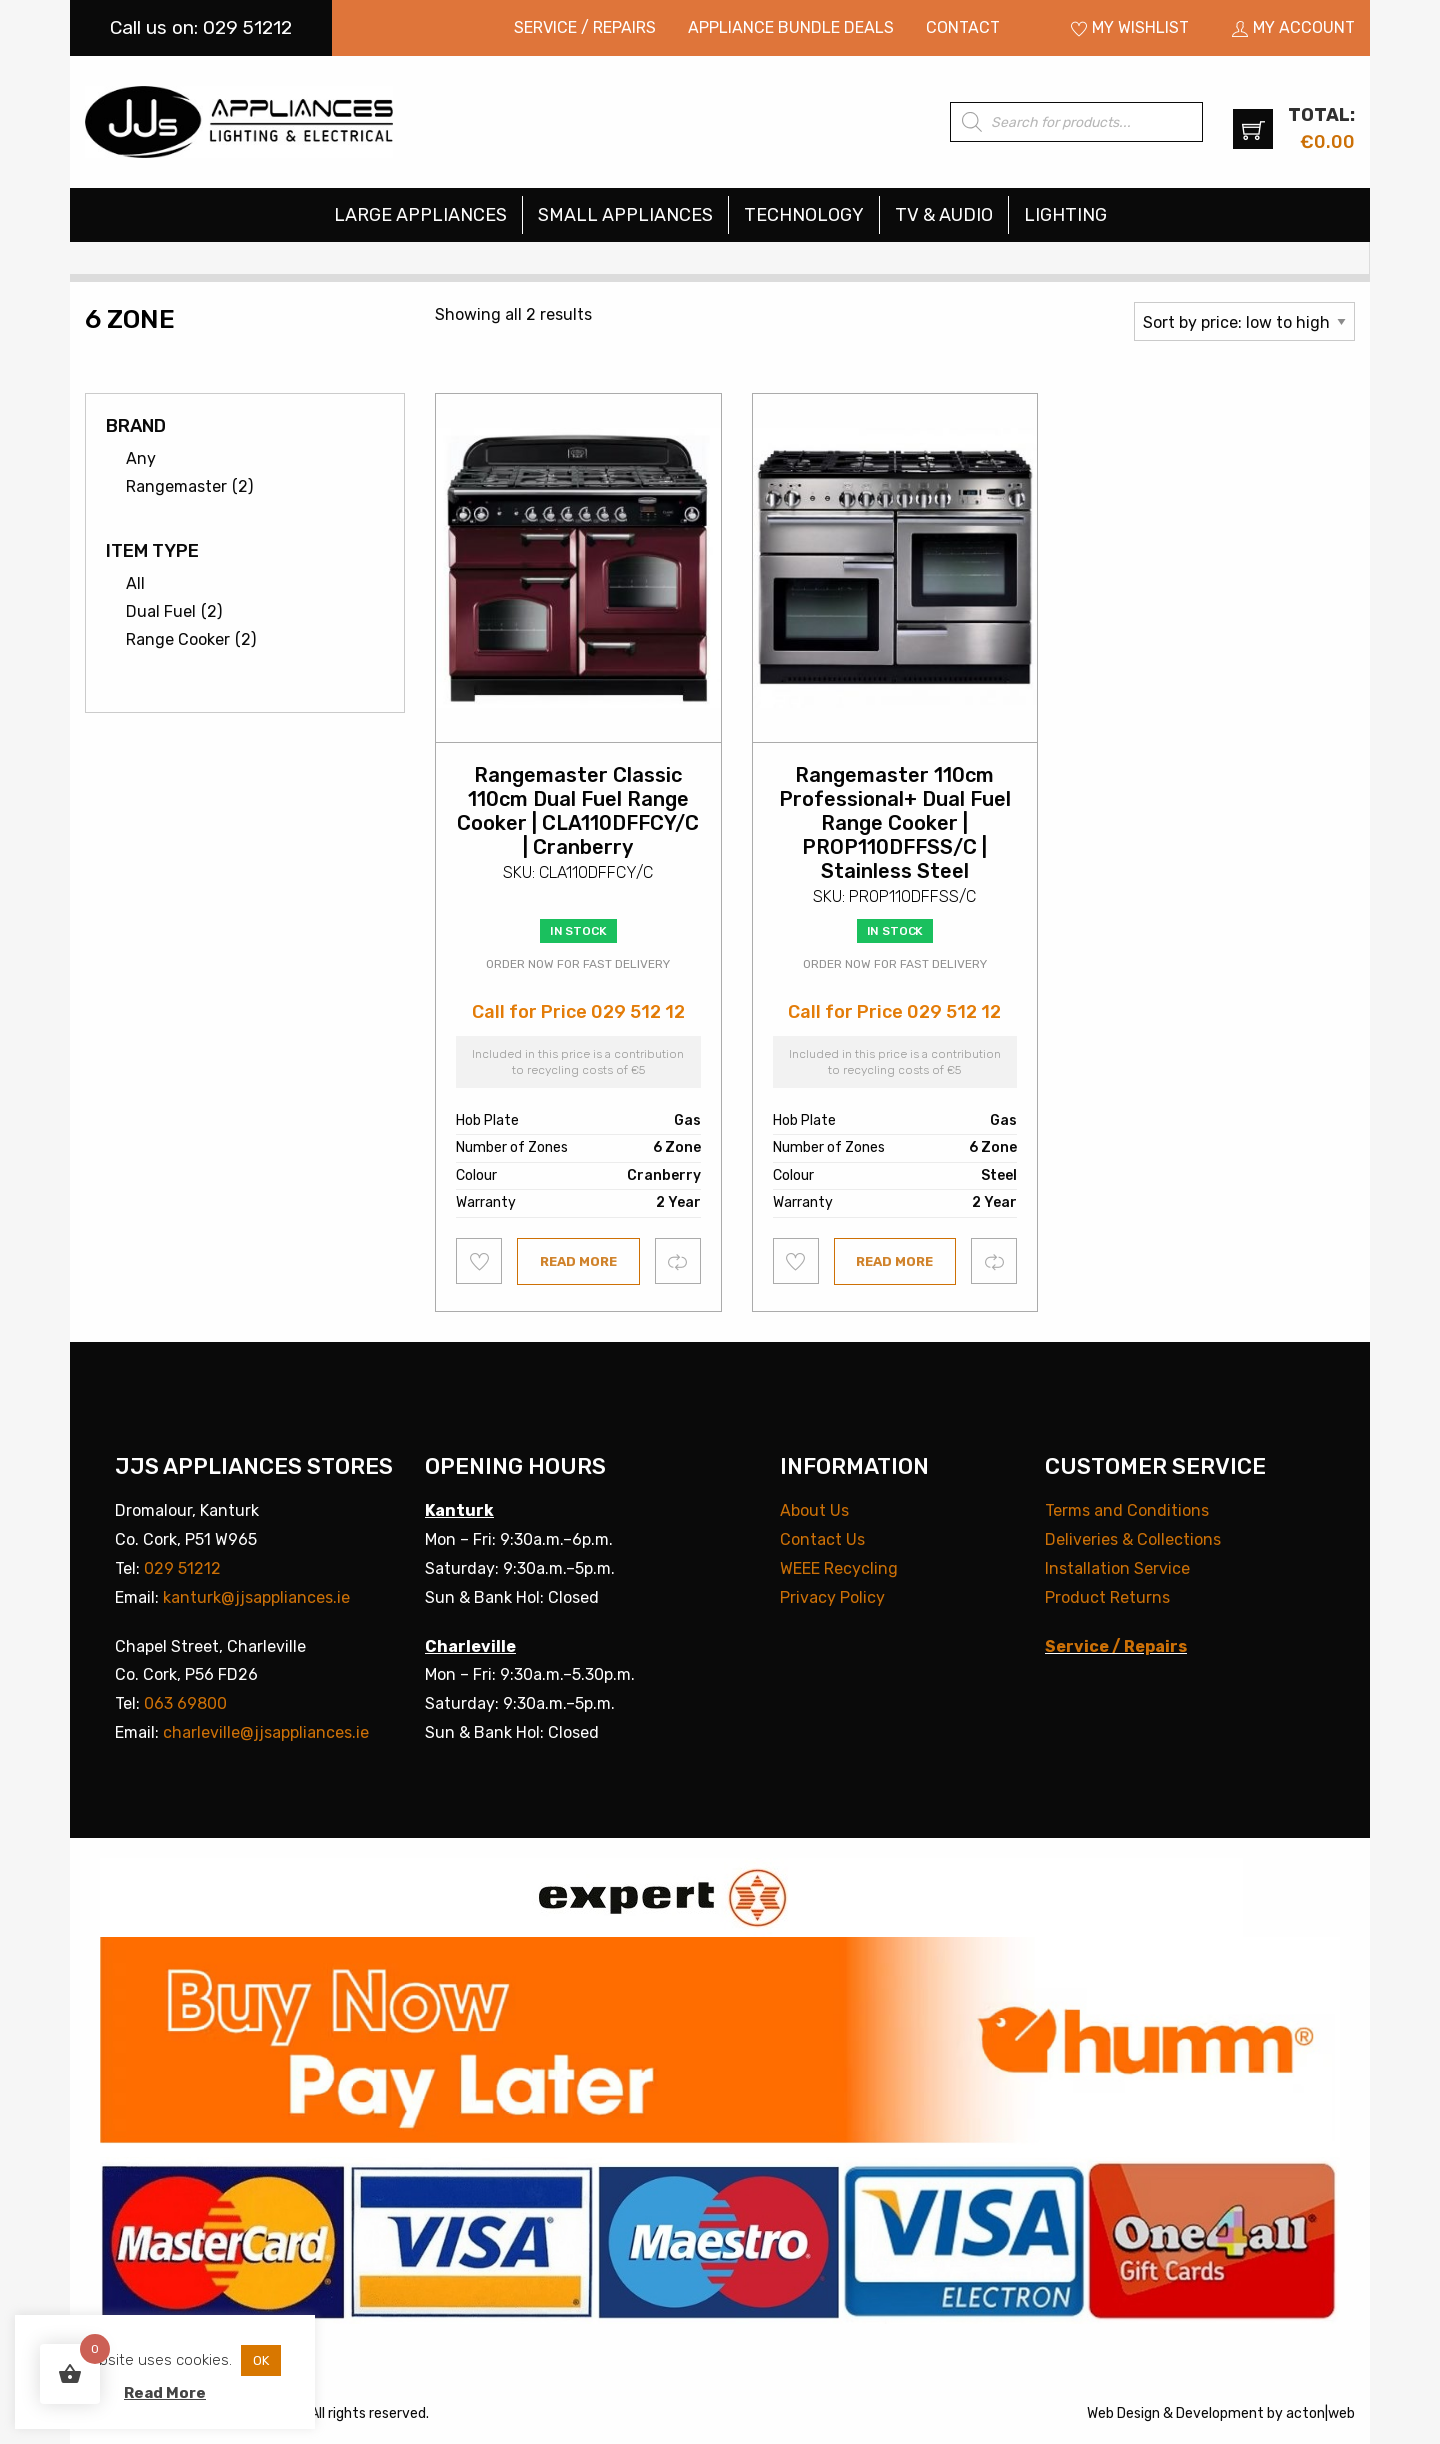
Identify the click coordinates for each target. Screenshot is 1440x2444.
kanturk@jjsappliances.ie (256, 1597)
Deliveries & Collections (1133, 1539)
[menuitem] (585, 28)
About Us (814, 1510)
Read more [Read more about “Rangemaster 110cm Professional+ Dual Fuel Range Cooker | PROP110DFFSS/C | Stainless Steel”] (894, 1261)
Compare (678, 1260)
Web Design (1123, 2413)
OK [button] (261, 2360)
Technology (804, 215)
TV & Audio (944, 215)
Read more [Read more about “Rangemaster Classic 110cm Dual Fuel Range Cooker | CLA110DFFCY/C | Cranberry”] (578, 1261)
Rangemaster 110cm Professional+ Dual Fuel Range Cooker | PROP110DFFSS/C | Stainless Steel (895, 823)
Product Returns (1107, 1597)
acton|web (1320, 2413)
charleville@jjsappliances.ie (266, 1732)
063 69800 (185, 1703)
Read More (165, 2393)
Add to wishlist (479, 1261)
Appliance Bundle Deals (791, 27)
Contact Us (822, 1539)
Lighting (1065, 215)
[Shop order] (1244, 321)
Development (1220, 2413)
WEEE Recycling (839, 1568)
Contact (963, 27)
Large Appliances (420, 215)
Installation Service (1117, 1568)
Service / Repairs (585, 27)
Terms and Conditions (1127, 1510)
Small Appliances (625, 215)
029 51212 (182, 1568)
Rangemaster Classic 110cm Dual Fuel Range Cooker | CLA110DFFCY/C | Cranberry (578, 811)
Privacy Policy (832, 1597)
